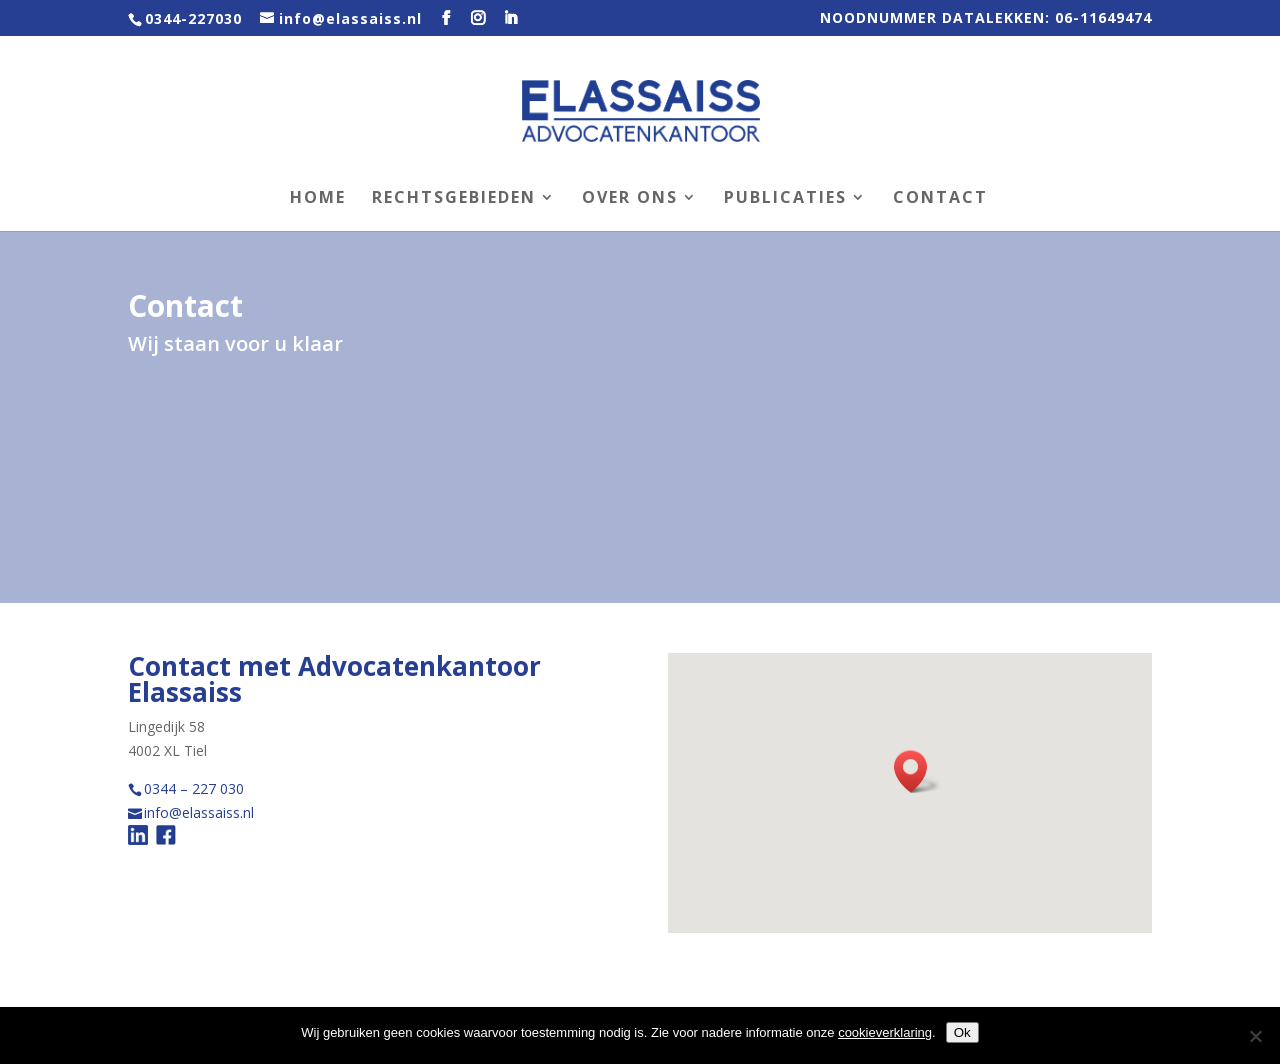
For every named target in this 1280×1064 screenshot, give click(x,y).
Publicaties (785, 199)
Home (318, 199)
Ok (962, 1032)
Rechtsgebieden (454, 199)
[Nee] (1255, 1036)
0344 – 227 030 (194, 788)
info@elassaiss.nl (199, 812)
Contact (940, 199)
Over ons (630, 199)
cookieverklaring (885, 1032)
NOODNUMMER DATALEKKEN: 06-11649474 (986, 19)
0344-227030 (193, 18)
